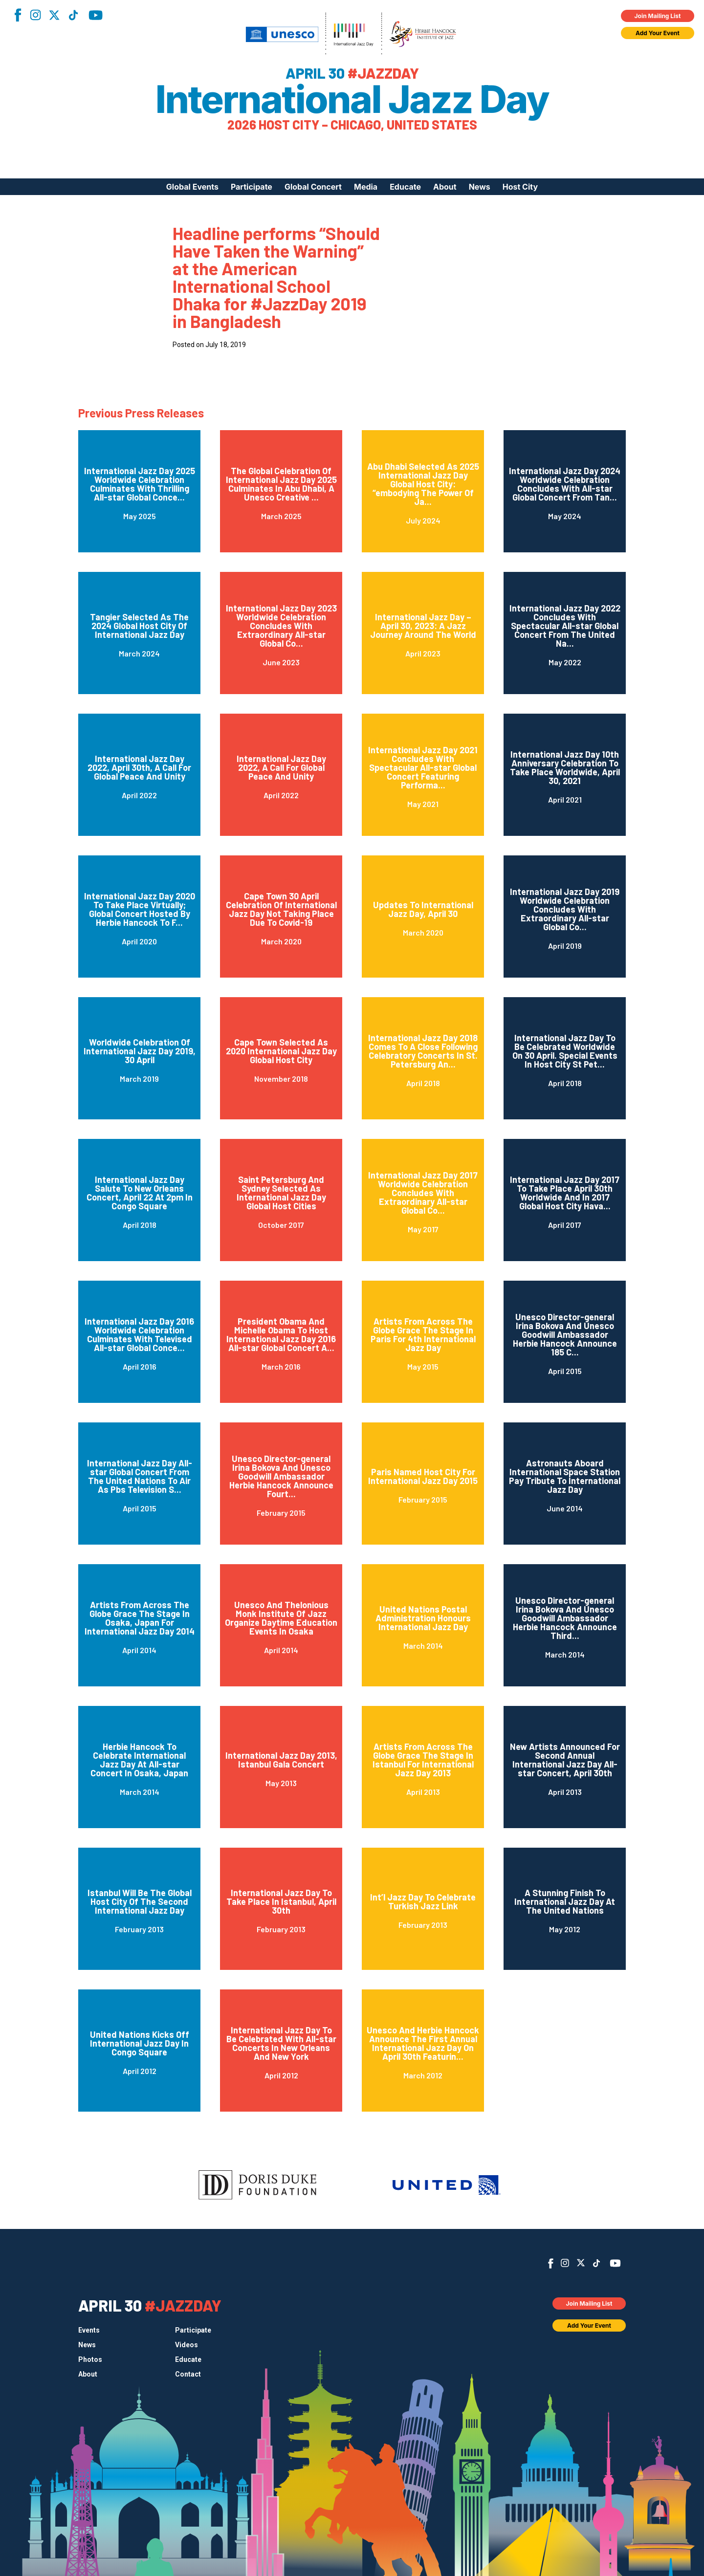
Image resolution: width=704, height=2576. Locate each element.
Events (89, 2330)
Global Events (192, 187)
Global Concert (313, 187)
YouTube (95, 15)
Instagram (35, 15)
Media (365, 187)
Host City (520, 187)
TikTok (73, 15)
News (479, 187)
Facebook (17, 15)
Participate (251, 187)
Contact (188, 2374)
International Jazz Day (352, 99)
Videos (186, 2345)
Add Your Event (658, 33)
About (445, 187)
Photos (90, 2359)
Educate (405, 187)
